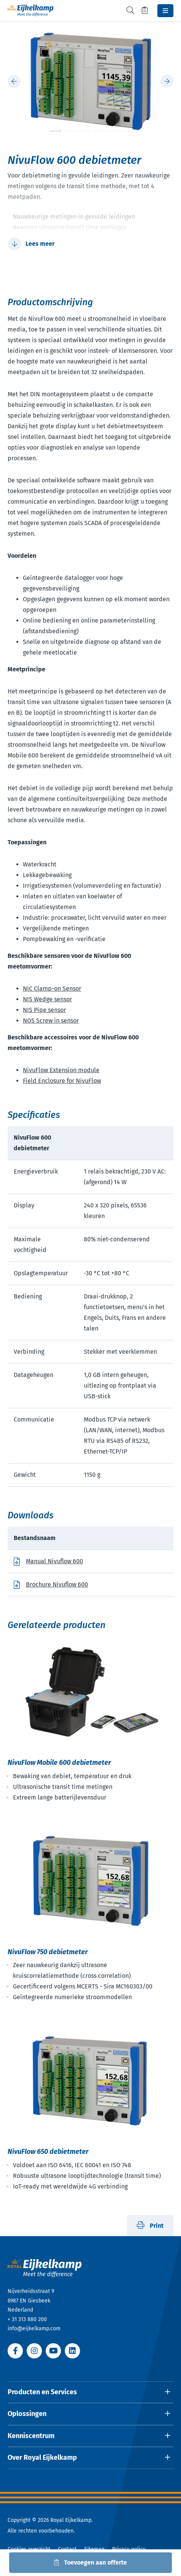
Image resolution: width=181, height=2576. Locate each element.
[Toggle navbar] (165, 10)
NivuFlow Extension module (61, 1070)
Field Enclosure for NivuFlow (62, 1080)
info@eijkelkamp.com (34, 2328)
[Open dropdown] (90, 2392)
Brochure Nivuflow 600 (57, 1584)
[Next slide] (166, 81)
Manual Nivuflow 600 (54, 1561)
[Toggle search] (130, 10)
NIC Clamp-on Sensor (52, 988)
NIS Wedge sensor (47, 999)
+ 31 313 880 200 (27, 2319)
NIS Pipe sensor (44, 1009)
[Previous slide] (14, 81)
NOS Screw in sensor (51, 1020)
